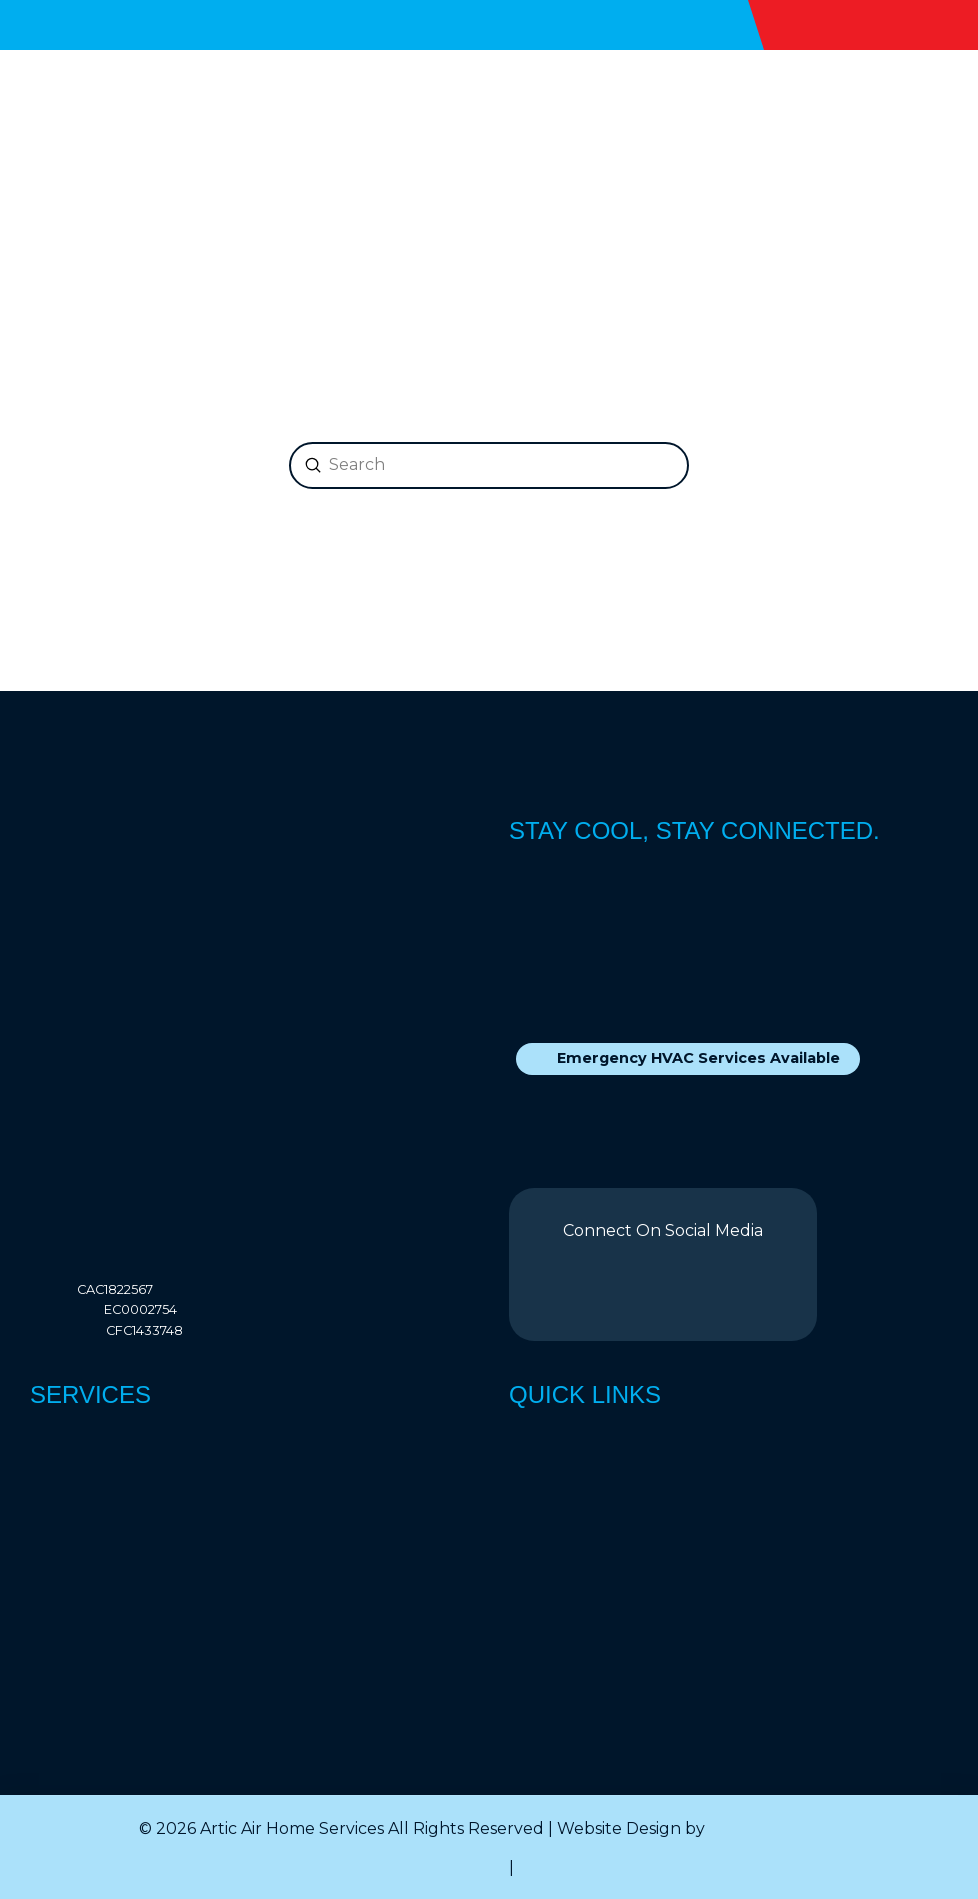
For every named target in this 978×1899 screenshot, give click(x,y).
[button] (934, 116)
